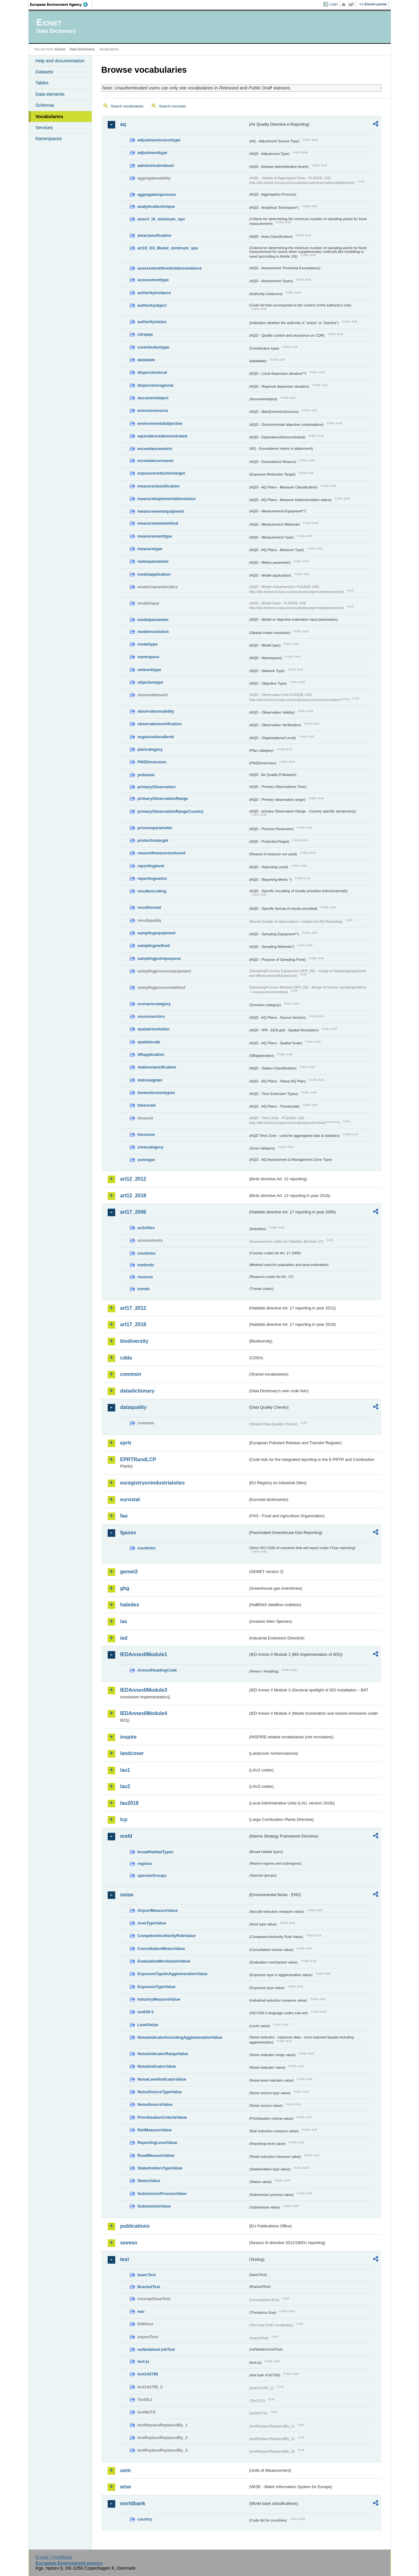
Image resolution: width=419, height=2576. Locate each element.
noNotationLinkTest (156, 2349)
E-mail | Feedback (54, 2557)
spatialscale (149, 1042)
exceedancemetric (155, 448)
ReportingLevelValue (158, 2142)
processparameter (155, 827)
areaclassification (154, 235)
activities (146, 1227)
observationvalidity (156, 711)
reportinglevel (151, 865)
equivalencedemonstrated (162, 436)
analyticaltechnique (156, 206)
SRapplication (151, 1054)
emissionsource (153, 410)
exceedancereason (156, 460)
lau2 (125, 1786)
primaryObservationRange (163, 798)
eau (141, 2311)
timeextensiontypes (156, 1092)
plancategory (150, 749)
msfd (126, 1836)
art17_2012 (133, 1308)
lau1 (125, 1770)
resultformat (149, 907)
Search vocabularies (127, 106)
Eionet (60, 49)
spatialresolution (154, 1029)
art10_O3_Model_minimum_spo (168, 248)
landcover (132, 1753)
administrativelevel (156, 165)
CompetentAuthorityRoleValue (167, 1935)
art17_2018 (133, 1324)
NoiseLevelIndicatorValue (162, 2079)
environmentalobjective (160, 423)
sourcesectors (151, 1016)
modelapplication (154, 574)
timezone (146, 1134)
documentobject (153, 398)
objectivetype (150, 682)
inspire (128, 1737)
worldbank (132, 2503)
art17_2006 (133, 1212)
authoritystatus (152, 321)
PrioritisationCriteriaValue (162, 2117)
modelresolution (153, 631)
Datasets (45, 71)
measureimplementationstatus (167, 498)
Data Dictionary (82, 49)
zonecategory (151, 1147)
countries (147, 1253)
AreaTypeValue (152, 1923)
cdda (126, 1357)
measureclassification (159, 486)
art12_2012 (133, 1179)
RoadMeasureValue (156, 2155)
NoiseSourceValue (155, 2104)
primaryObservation (157, 786)
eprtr (126, 1442)
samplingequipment (157, 933)
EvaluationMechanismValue (164, 1961)
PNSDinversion (152, 762)
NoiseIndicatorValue (157, 2066)
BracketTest (149, 2286)
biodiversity (134, 1341)
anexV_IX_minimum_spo (161, 219)
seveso (128, 2242)
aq (123, 124)
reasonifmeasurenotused (161, 853)
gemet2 (129, 1571)
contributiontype (153, 347)
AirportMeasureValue (158, 1910)
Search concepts (172, 106)
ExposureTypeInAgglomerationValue (172, 1973)
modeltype (148, 644)
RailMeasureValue (155, 2130)
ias (123, 1621)
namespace (149, 656)
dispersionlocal (152, 372)
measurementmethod (158, 523)
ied (123, 1638)
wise (125, 2486)
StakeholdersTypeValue (160, 2168)
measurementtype (155, 536)
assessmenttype (153, 279)
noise (126, 1894)
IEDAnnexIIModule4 (143, 1713)
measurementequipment (161, 511)
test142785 (148, 2374)
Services (44, 127)
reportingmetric (152, 878)
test (124, 2259)
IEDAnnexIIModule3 (143, 1690)
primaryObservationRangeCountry (171, 811)
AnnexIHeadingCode (157, 1670)
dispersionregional (156, 385)
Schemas (45, 105)
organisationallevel (156, 736)
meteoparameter (153, 561)
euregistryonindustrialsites (152, 1482)
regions (145, 1863)
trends (144, 1288)
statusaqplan (150, 1080)
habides (129, 1604)
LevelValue (148, 2024)
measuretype (150, 548)
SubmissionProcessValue (162, 2193)
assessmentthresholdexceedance (170, 268)
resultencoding (152, 891)
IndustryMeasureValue (159, 1999)
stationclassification (157, 1067)
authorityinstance (154, 292)
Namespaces (49, 138)
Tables (42, 82)
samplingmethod (154, 945)
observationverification (160, 723)
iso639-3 (146, 2011)
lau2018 (129, 1803)
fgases (128, 1532)
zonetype (146, 1159)
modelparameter (153, 619)
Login (333, 4)
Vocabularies (50, 116)
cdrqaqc (145, 334)
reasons (145, 1276)
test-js (144, 2361)
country (145, 2519)
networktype (149, 669)
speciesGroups (152, 1875)
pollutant (146, 774)
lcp (123, 1819)
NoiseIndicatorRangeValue (163, 2053)
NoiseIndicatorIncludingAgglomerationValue (180, 2037)
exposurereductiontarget (161, 473)
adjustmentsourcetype (159, 140)
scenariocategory (154, 1003)
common (130, 1374)
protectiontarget (153, 840)
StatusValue (149, 2180)
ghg (124, 1588)
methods (146, 1264)
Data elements (50, 94)
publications (135, 2226)
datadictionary (137, 1390)
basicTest (147, 2274)
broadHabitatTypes (156, 1851)
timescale (147, 1105)
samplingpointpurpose (159, 958)
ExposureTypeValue (157, 1986)
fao (124, 1516)
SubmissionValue (154, 2206)
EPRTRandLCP (138, 1459)
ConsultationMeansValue (161, 1948)
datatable (146, 359)
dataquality (133, 1407)
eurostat (130, 1499)
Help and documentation (60, 60)
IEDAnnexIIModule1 (143, 1654)
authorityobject (152, 305)
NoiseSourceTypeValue (160, 2091)
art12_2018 (133, 1195)
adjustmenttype (152, 152)
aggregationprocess (157, 194)
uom (125, 2470)
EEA (61, 4)
